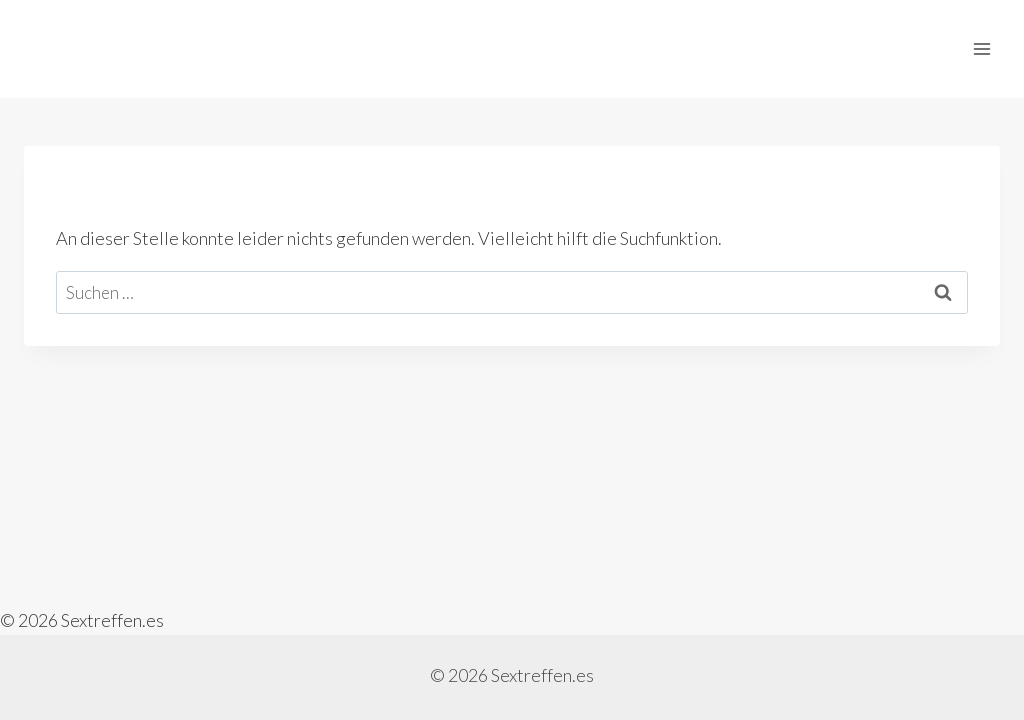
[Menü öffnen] (981, 48)
